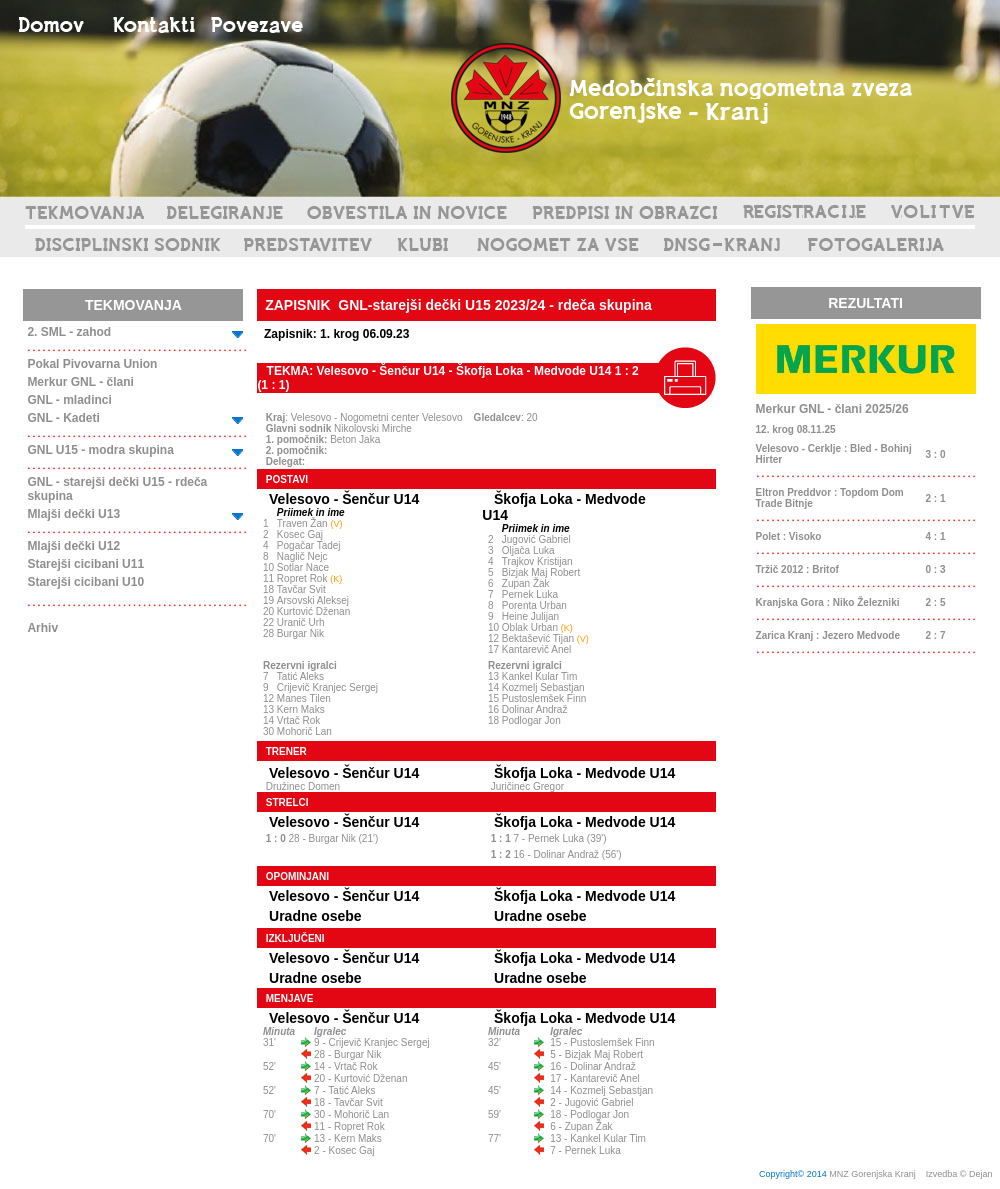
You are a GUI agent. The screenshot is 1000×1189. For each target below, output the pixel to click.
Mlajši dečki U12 (73, 546)
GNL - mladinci (69, 400)
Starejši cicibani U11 (85, 564)
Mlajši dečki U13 (73, 514)
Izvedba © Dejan (960, 1174)
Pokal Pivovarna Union (92, 364)
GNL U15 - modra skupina (100, 450)
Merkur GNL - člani (80, 382)
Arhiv (42, 628)
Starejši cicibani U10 (85, 582)
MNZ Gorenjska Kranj (872, 1174)
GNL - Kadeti (63, 418)
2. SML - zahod (69, 332)
